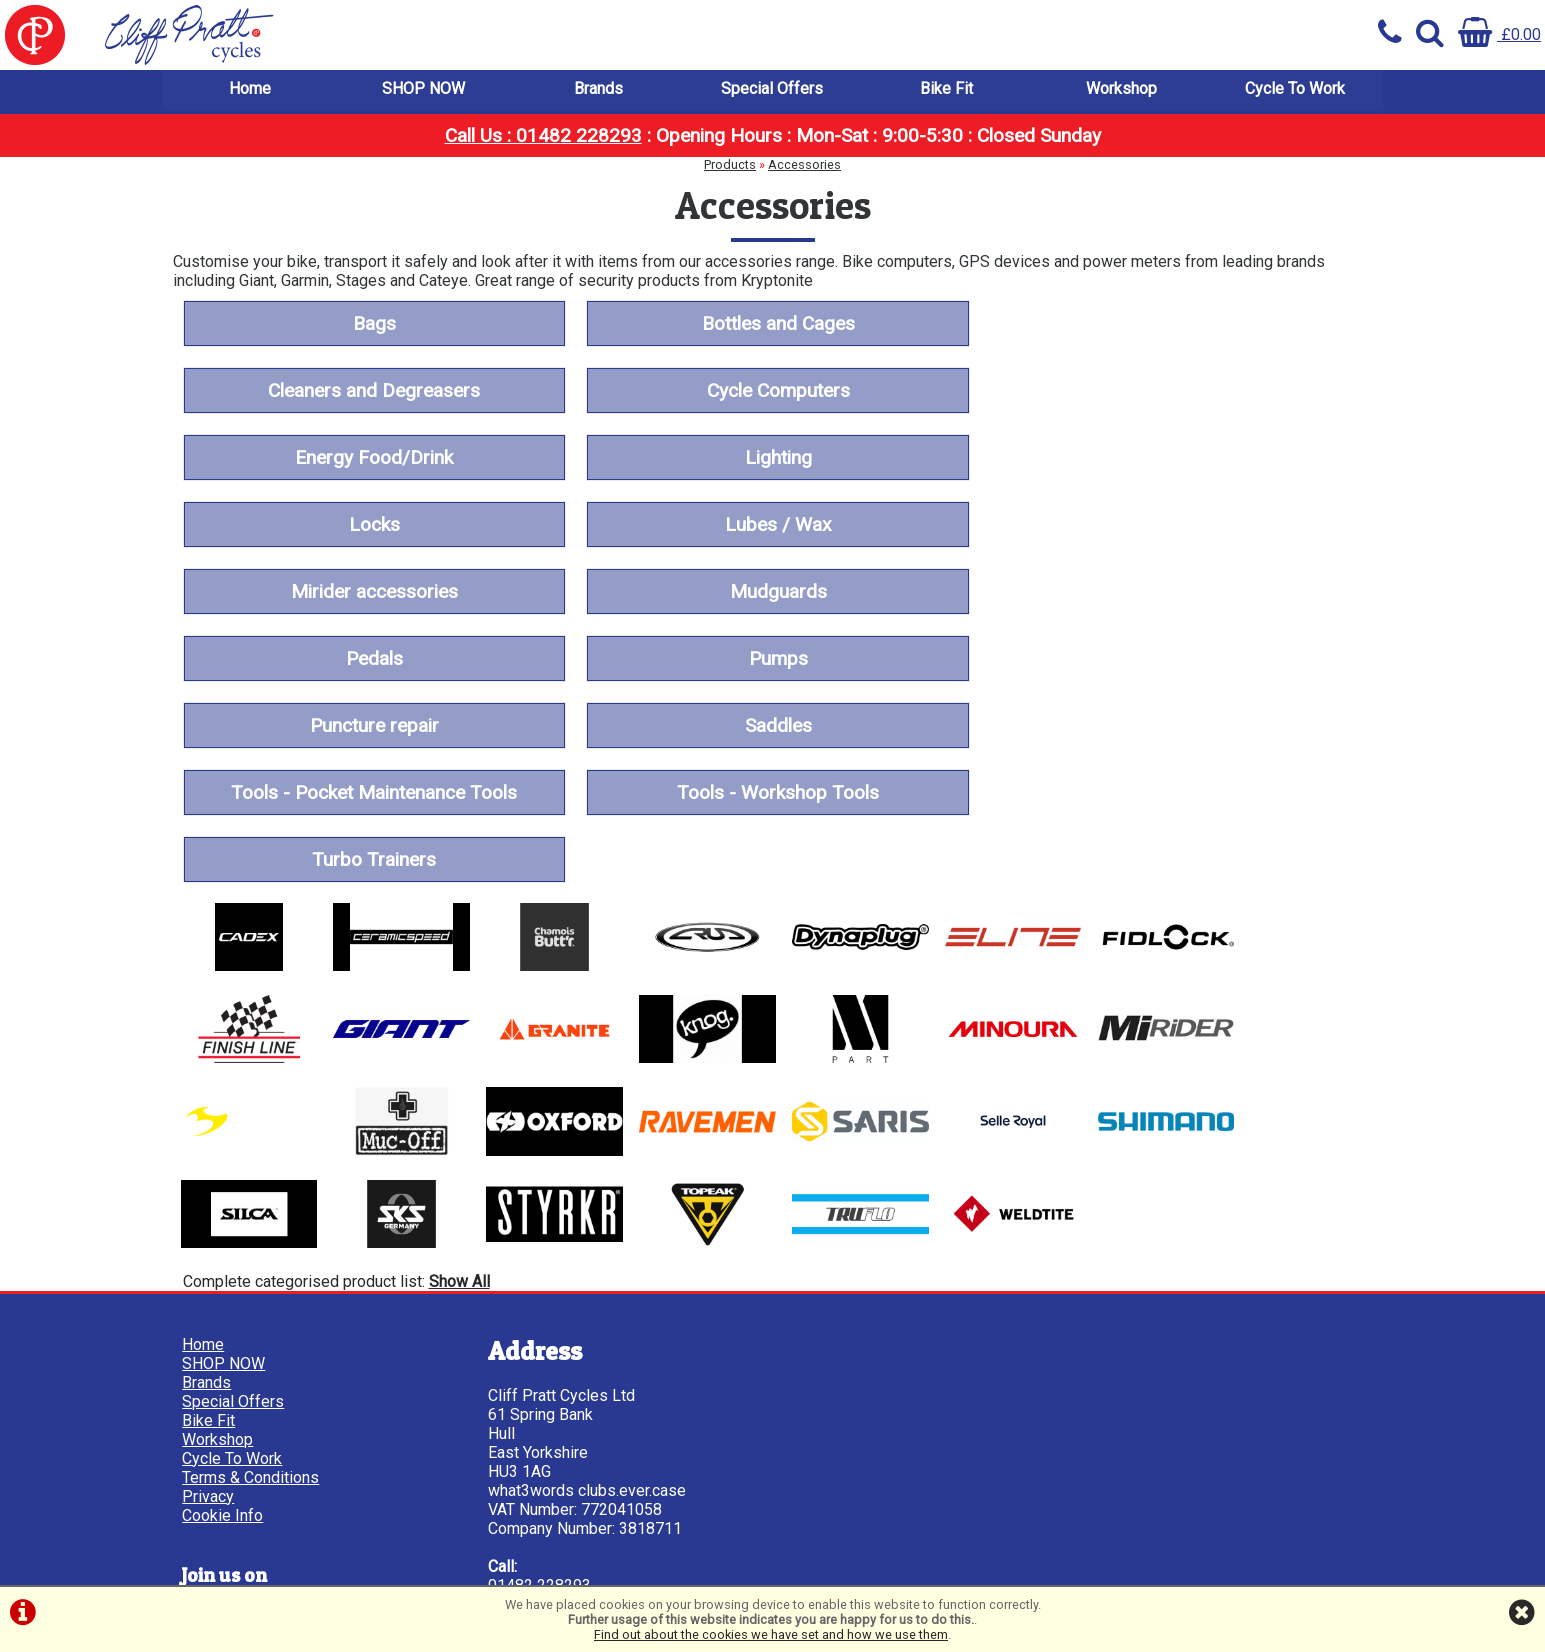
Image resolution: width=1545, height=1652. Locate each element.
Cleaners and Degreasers (1172, 324)
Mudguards (372, 525)
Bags (372, 324)
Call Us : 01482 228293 (543, 136)
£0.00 (1499, 34)
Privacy (209, 1292)
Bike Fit (946, 89)
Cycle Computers (372, 391)
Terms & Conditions (251, 1273)
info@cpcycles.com (551, 1438)
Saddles (772, 592)
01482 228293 (534, 1381)
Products (730, 165)
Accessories (804, 165)
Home (250, 89)
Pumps (1172, 525)
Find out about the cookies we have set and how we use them (771, 1634)
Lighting (1172, 391)
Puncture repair (372, 592)
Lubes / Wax (772, 458)
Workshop (1121, 89)
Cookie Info (223, 1311)
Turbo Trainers (772, 659)
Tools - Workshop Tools (372, 659)
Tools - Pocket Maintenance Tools (1172, 592)
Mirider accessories (1172, 458)
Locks (372, 458)
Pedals (772, 525)
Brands (598, 89)
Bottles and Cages (772, 324)
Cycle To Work (1295, 89)
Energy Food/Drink (772, 391)
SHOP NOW (423, 89)
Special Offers (772, 89)
